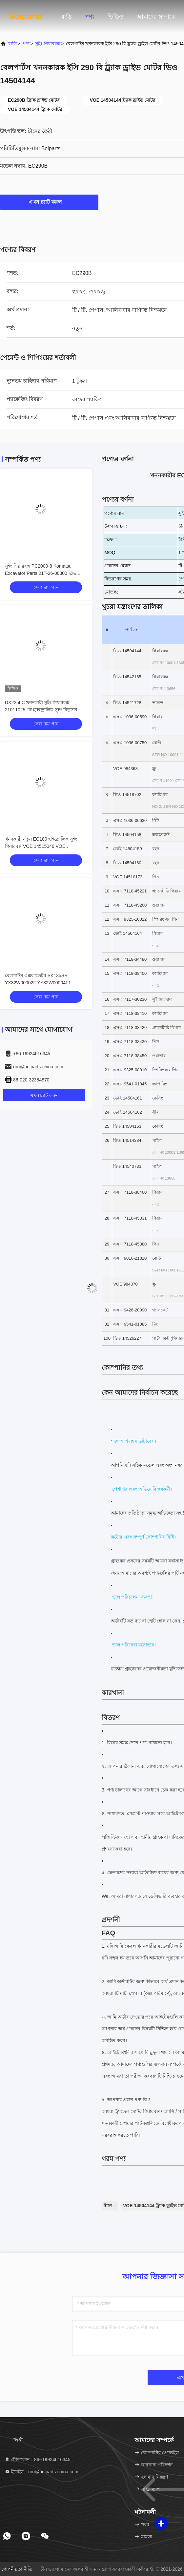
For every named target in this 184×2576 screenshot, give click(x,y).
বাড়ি (66, 16)
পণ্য (89, 16)
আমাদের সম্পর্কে (156, 16)
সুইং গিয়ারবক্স (47, 43)
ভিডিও (115, 16)
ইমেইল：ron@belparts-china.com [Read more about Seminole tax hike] (41, 2471)
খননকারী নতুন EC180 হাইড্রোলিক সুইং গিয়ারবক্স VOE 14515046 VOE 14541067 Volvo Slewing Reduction (41, 846)
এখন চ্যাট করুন (49, 202)
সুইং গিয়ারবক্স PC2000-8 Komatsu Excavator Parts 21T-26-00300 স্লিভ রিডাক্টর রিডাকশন (40, 573)
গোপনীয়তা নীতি (16, 2569)
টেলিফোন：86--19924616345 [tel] (37, 2459)
